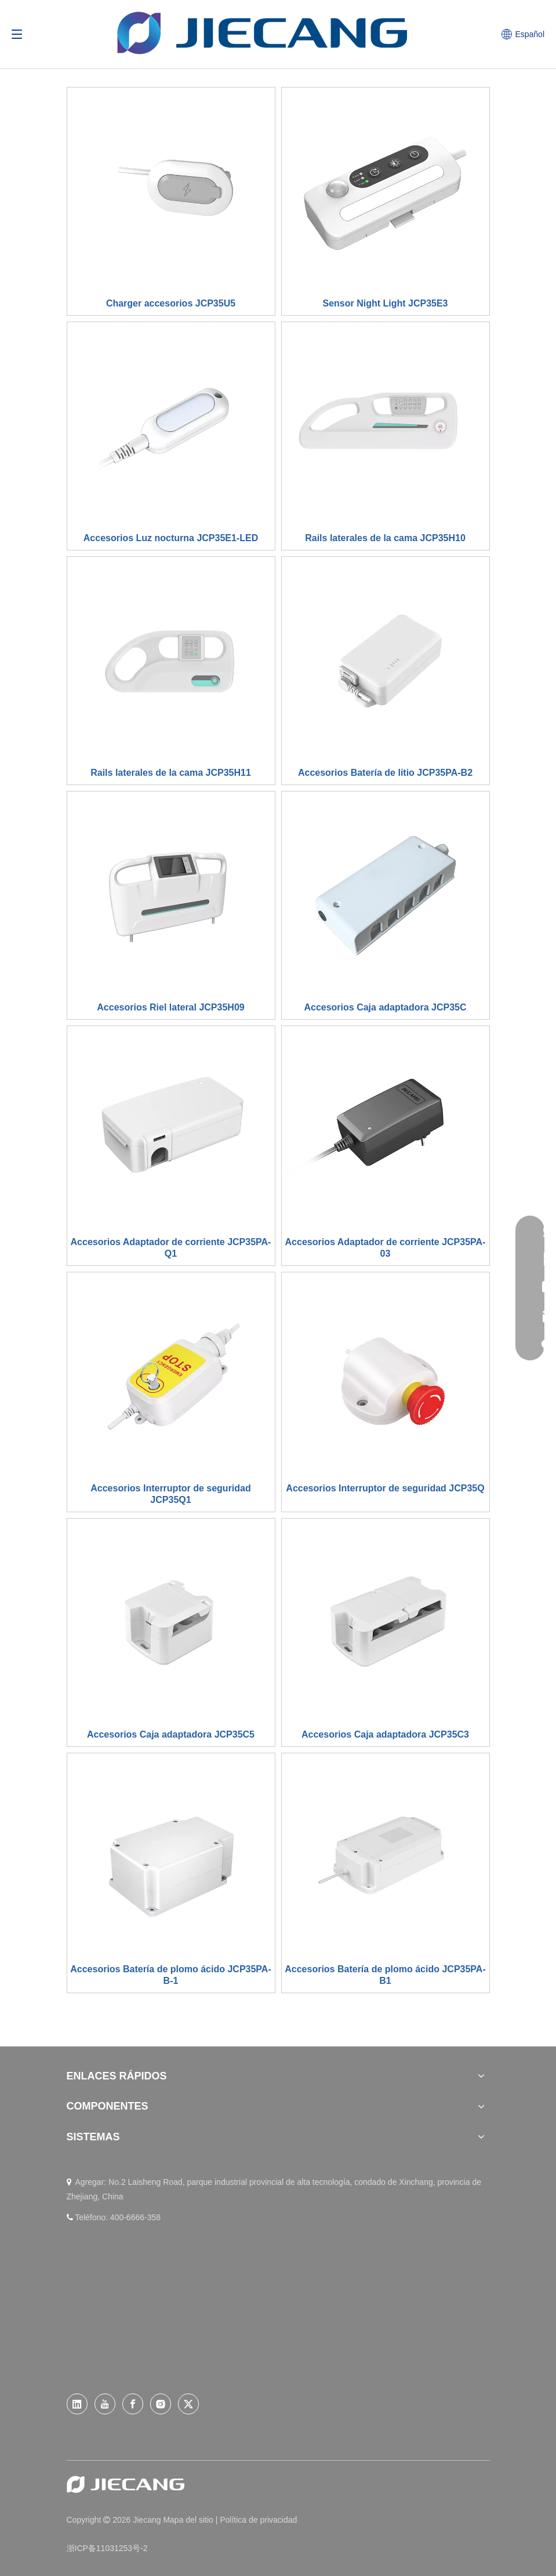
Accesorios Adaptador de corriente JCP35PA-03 (385, 1247)
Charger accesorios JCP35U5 (170, 303)
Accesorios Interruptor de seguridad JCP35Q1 (170, 1494)
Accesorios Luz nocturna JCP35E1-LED (170, 538)
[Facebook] (132, 2403)
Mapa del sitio (189, 2519)
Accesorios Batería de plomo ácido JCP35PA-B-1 (170, 1975)
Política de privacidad (258, 2519)
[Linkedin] (77, 2403)
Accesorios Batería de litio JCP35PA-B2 (385, 773)
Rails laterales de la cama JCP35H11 (170, 773)
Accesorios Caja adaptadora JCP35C (385, 1007)
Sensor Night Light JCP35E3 (385, 303)
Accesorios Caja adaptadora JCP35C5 (171, 1734)
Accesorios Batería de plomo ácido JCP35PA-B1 (385, 1975)
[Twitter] (188, 2403)
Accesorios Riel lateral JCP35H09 (170, 1007)
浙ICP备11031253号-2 (107, 2548)
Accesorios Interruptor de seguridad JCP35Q (385, 1488)
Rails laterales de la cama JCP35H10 (385, 538)
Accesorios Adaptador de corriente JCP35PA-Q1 (171, 1247)
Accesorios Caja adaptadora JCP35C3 (385, 1734)
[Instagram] (160, 2403)
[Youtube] (105, 2403)
